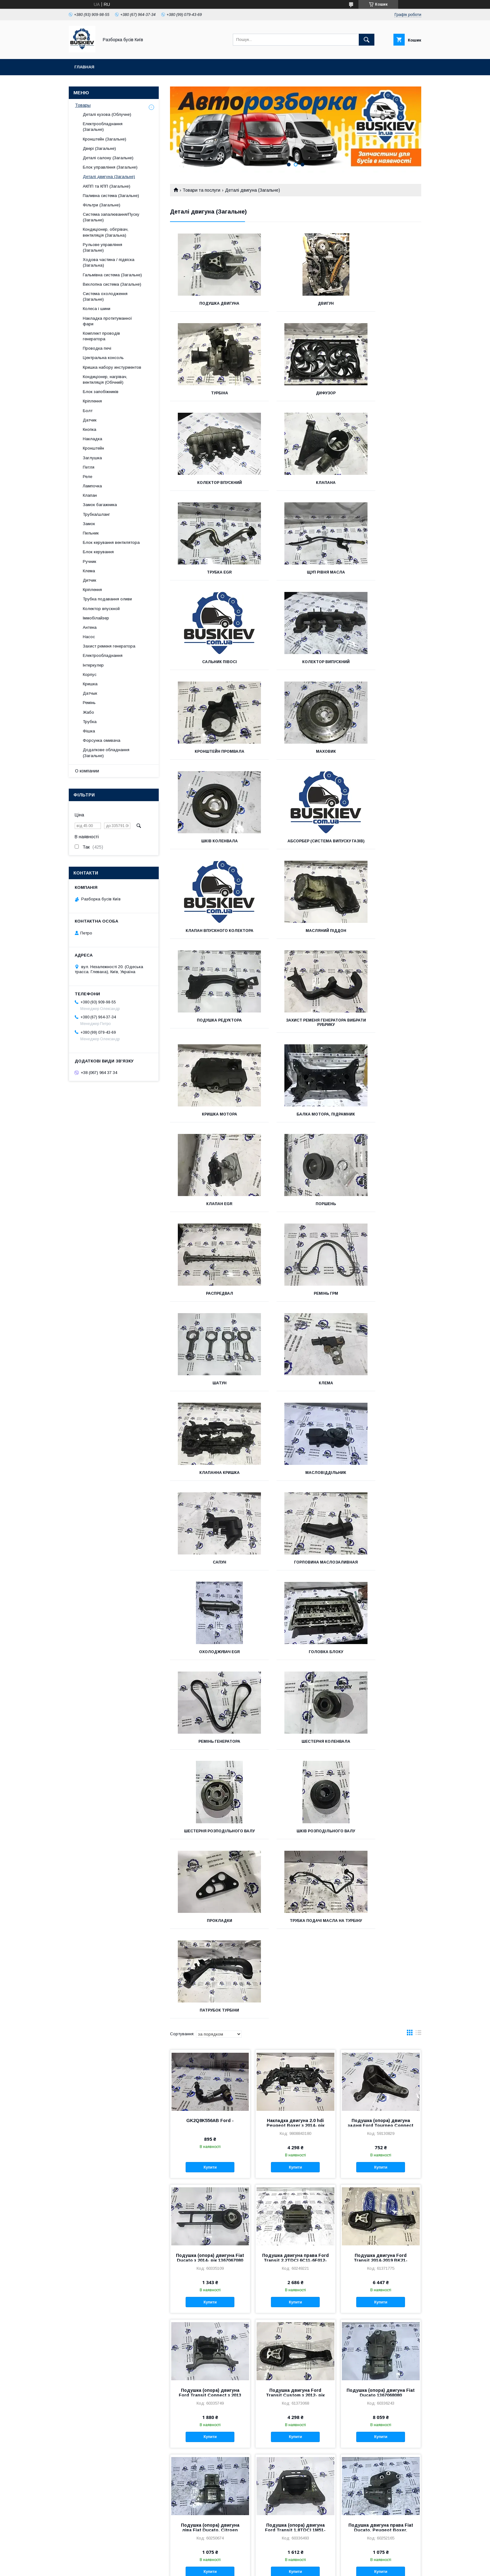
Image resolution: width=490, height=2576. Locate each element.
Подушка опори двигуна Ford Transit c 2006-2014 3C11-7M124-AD (210, 2050)
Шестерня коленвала (209, 1298)
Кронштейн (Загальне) (104, 139)
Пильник (91, 533)
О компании (87, 770)
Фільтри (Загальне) (101, 205)
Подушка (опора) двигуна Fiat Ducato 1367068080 (381, 1779)
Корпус (90, 674)
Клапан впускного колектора (382, 664)
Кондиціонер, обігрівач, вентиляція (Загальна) (105, 232)
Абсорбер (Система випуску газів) (295, 664)
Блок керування (98, 551)
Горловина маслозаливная (382, 1118)
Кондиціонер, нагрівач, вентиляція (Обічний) (105, 379)
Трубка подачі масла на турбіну (295, 1394)
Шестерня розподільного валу (295, 1300)
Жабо (88, 712)
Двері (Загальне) (99, 148)
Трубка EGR (209, 482)
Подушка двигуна (209, 303)
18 (412, 2521)
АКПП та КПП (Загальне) (106, 186)
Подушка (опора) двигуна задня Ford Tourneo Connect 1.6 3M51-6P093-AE (380, 1511)
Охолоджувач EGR (209, 1208)
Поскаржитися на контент (239, 2567)
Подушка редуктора (295, 756)
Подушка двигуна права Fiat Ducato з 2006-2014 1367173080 (295, 2320)
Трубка (90, 721)
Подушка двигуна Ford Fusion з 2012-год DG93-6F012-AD (295, 2455)
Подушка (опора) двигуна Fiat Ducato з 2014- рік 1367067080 (210, 1644)
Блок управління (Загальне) (110, 167)
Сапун (295, 1118)
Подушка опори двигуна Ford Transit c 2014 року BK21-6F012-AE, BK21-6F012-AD (295, 2185)
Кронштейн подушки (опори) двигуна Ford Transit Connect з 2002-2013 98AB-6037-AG (381, 2185)
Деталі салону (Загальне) (108, 157)
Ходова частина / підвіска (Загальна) (108, 262)
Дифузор (209, 393)
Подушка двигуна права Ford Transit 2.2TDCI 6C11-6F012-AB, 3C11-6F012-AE (295, 1646)
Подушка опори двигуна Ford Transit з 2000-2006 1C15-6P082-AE (210, 2185)
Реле (87, 476)
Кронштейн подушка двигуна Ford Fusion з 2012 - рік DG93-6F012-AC (380, 2455)
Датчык (90, 693)
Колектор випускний (209, 572)
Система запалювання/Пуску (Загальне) (111, 217)
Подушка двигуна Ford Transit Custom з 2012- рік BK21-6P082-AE (295, 1781)
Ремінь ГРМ (382, 939)
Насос (89, 636)
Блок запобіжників (100, 391)
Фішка (89, 731)
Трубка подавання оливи (107, 599)
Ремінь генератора (382, 1208)
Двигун (295, 303)
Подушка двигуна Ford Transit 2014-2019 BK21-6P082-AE (381, 1646)
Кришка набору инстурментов (112, 367)
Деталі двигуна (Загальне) (109, 176)
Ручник (89, 561)
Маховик (382, 572)
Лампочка (92, 486)
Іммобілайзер (96, 618)
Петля (88, 467)
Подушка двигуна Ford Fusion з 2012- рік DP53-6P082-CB (210, 2455)
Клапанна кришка (382, 1029)
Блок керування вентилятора (111, 542)
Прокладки (209, 1392)
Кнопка (89, 429)
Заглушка (92, 458)
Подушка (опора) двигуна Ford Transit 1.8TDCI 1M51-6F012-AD (295, 1916)
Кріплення (92, 401)
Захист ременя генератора (109, 646)
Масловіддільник (209, 1118)
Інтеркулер (93, 665)
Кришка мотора (209, 850)
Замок (89, 523)
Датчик (90, 420)
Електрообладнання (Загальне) (102, 126)
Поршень (209, 939)
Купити (210, 1553)
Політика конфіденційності (288, 2567)
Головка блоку (295, 1208)
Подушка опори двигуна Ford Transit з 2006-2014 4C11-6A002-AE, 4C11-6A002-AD (380, 2050)
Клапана (382, 393)
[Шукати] (366, 40)
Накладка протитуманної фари (107, 321)
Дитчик (89, 580)
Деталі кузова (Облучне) (107, 114)
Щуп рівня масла (296, 482)
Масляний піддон (209, 756)
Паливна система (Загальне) (111, 195)
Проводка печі (97, 348)
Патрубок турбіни (382, 1392)
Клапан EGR (382, 850)
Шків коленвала (209, 662)
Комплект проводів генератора (101, 336)
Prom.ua (274, 2562)
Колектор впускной (101, 608)
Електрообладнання (102, 655)
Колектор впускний (295, 393)
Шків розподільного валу (382, 1298)
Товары (83, 105)
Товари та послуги (201, 190)
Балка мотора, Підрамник (295, 850)
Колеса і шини (96, 308)
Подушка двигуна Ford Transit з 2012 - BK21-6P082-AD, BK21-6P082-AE (210, 2320)
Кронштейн (93, 448)
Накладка (92, 438)
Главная (84, 67)
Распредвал (295, 939)
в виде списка (418, 1420)
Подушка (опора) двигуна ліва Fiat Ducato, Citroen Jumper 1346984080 (210, 1916)
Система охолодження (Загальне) (105, 296)
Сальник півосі (382, 482)
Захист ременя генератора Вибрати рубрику (382, 758)
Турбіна (382, 303)
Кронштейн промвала (295, 572)
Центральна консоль (103, 357)
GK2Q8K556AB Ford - (210, 1506)
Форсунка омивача (101, 740)
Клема (295, 1029)
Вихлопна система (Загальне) (112, 284)
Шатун (209, 1029)
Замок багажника (100, 504)
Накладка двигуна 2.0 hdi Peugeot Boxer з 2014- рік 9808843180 (295, 1511)
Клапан (90, 495)
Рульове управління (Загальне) (102, 247)
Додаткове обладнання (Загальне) (106, 752)
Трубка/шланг (96, 514)
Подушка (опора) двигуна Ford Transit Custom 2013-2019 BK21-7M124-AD (295, 2050)
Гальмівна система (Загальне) (112, 275)
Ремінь (89, 702)
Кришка (90, 684)
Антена (90, 627)
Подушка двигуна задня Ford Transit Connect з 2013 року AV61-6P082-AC (380, 2320)
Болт (87, 410)
